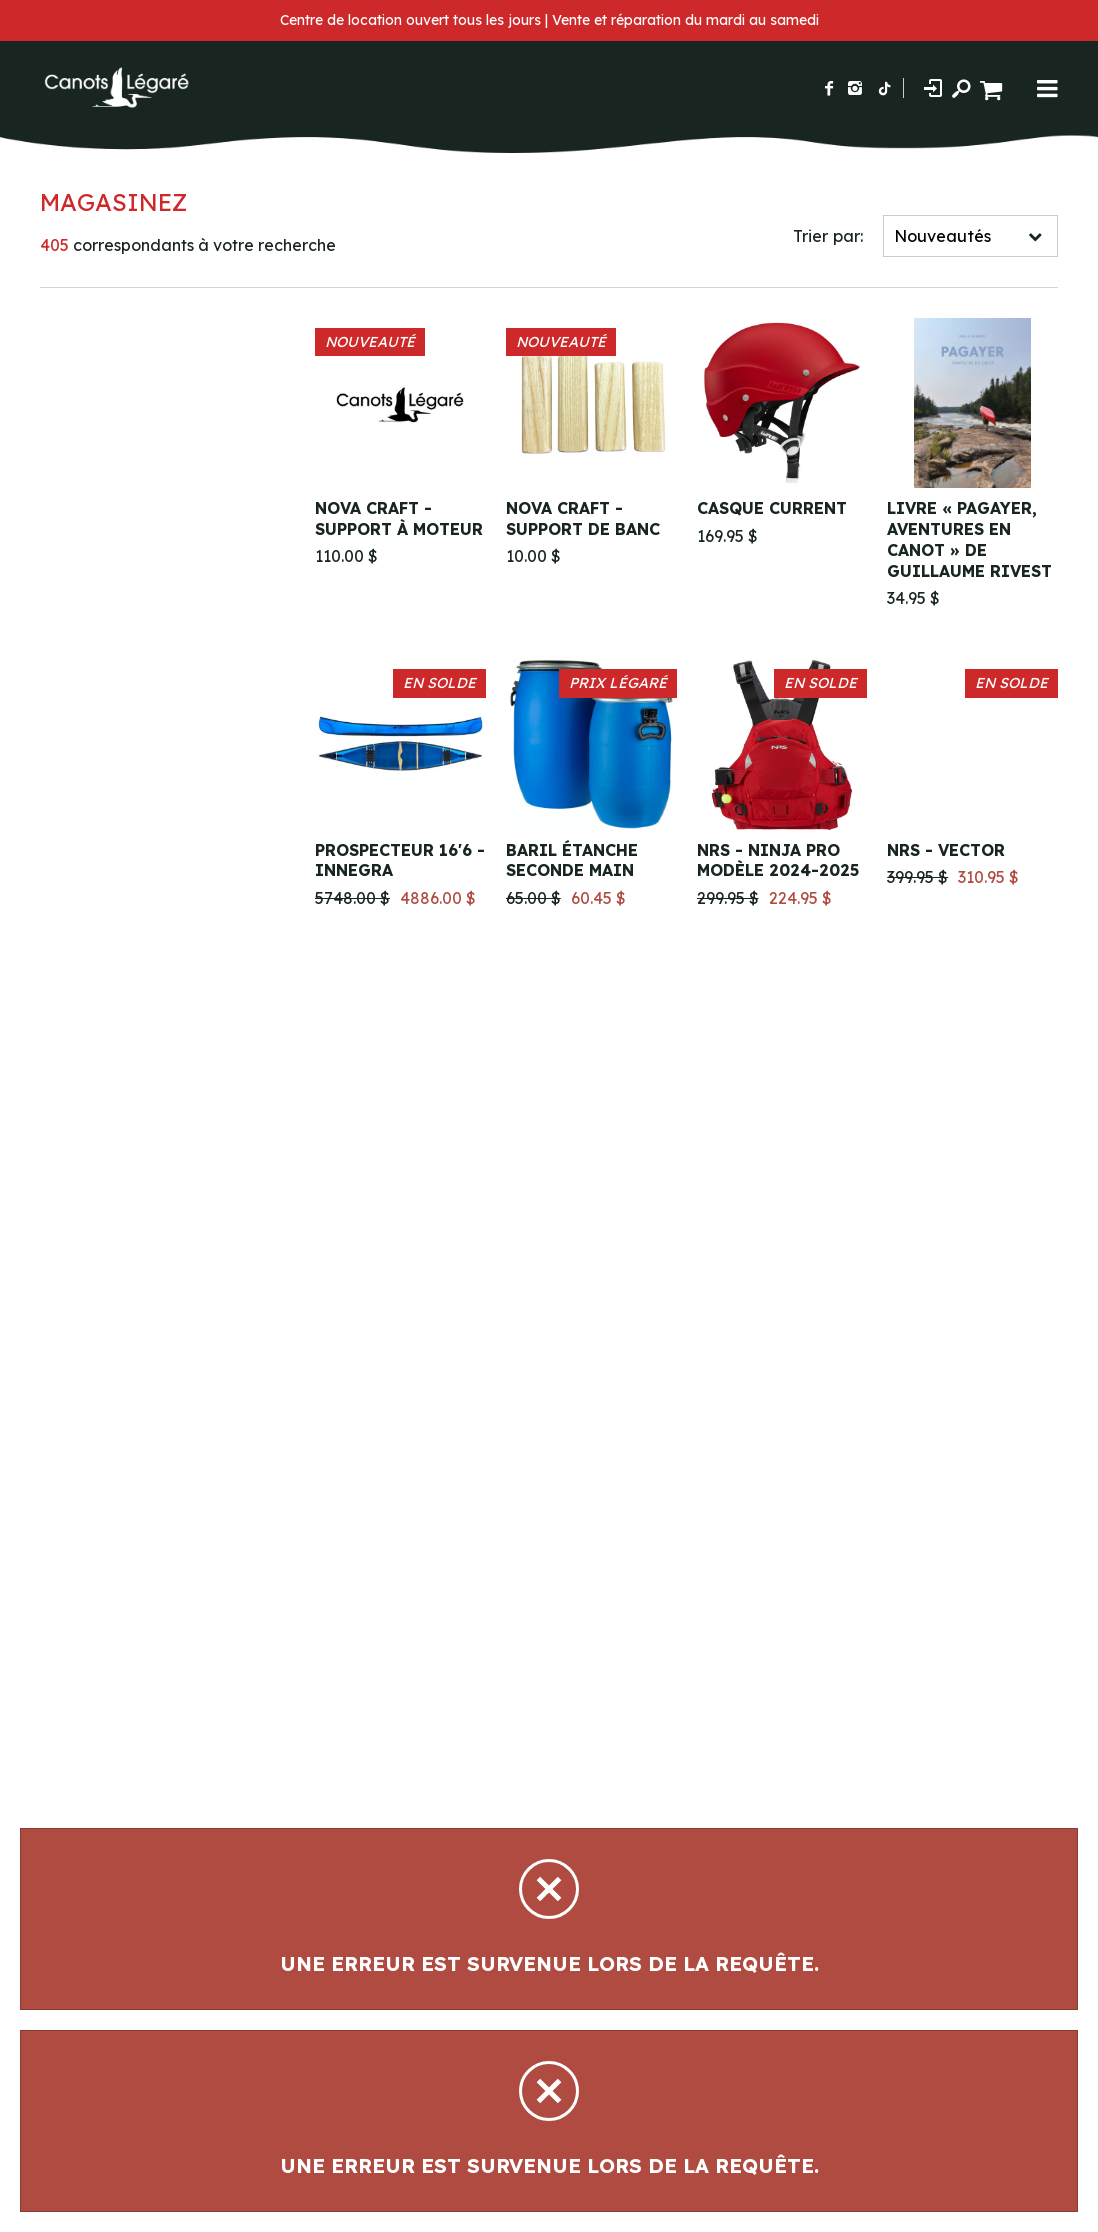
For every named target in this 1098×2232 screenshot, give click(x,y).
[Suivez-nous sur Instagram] (855, 88)
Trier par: (828, 236)
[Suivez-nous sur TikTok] (885, 88)
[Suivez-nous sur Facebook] (829, 88)
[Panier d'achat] (993, 87)
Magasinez (113, 202)
